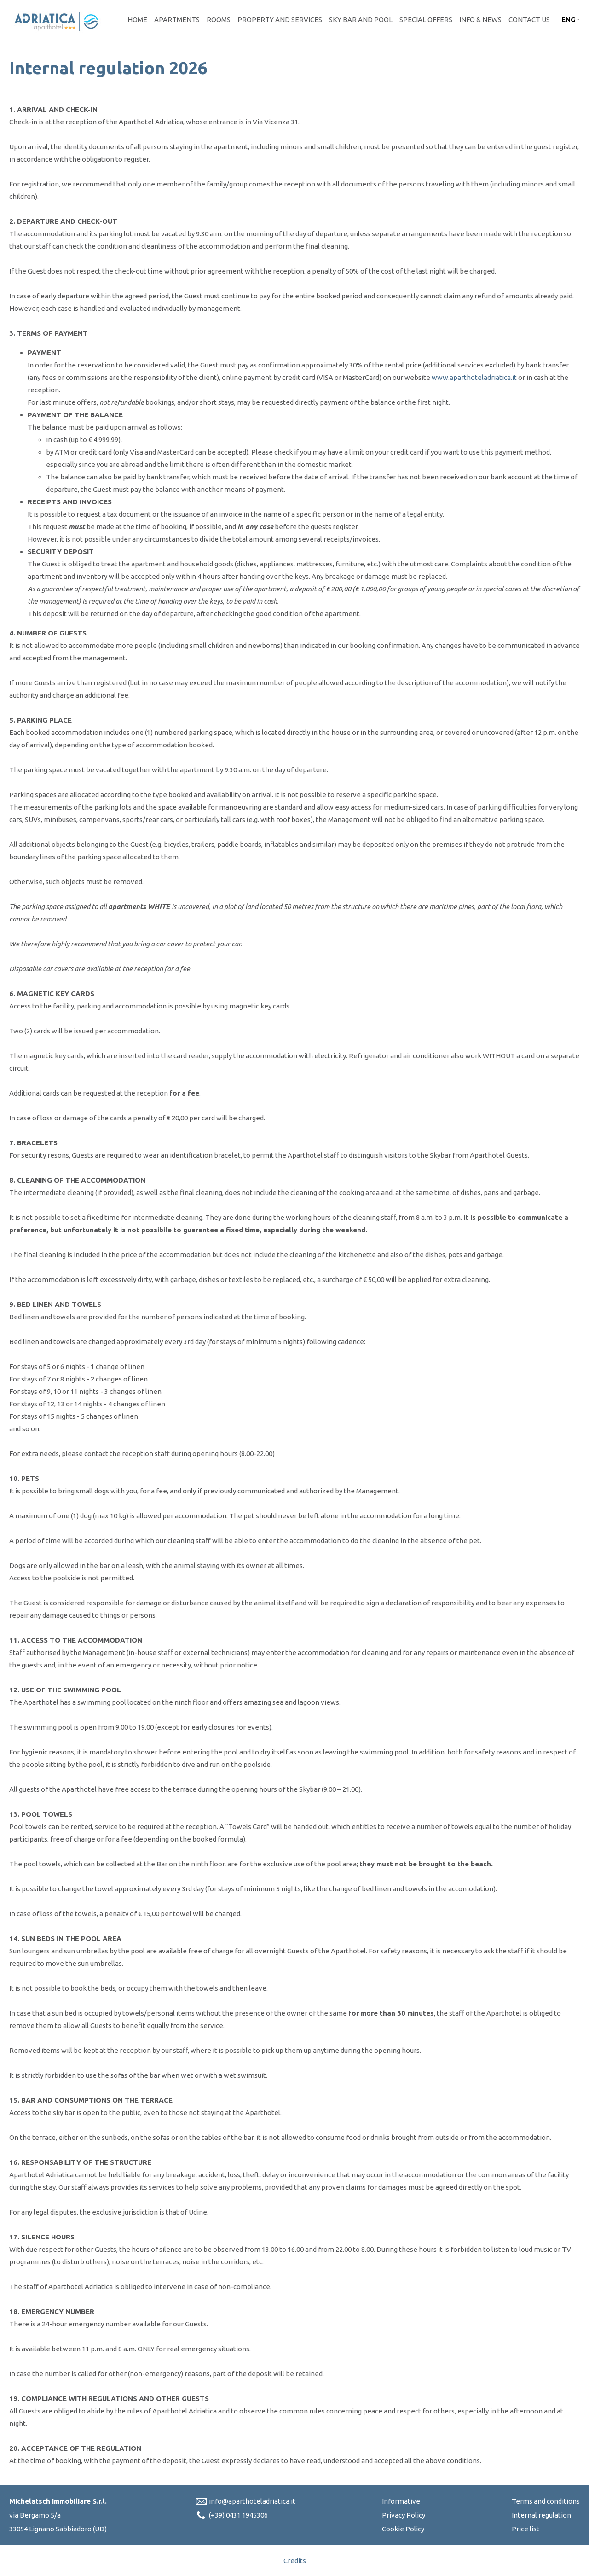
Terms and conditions (546, 2501)
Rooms (219, 19)
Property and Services (279, 19)
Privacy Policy (403, 2515)
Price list (525, 2529)
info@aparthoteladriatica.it (252, 2501)
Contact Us (529, 19)
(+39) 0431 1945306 (238, 2515)
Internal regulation (541, 2515)
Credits (294, 2560)
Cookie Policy (403, 2529)
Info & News (480, 19)
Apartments (177, 19)
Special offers (425, 19)
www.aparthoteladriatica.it (474, 377)
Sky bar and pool (361, 19)
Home (137, 19)
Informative (401, 2501)
